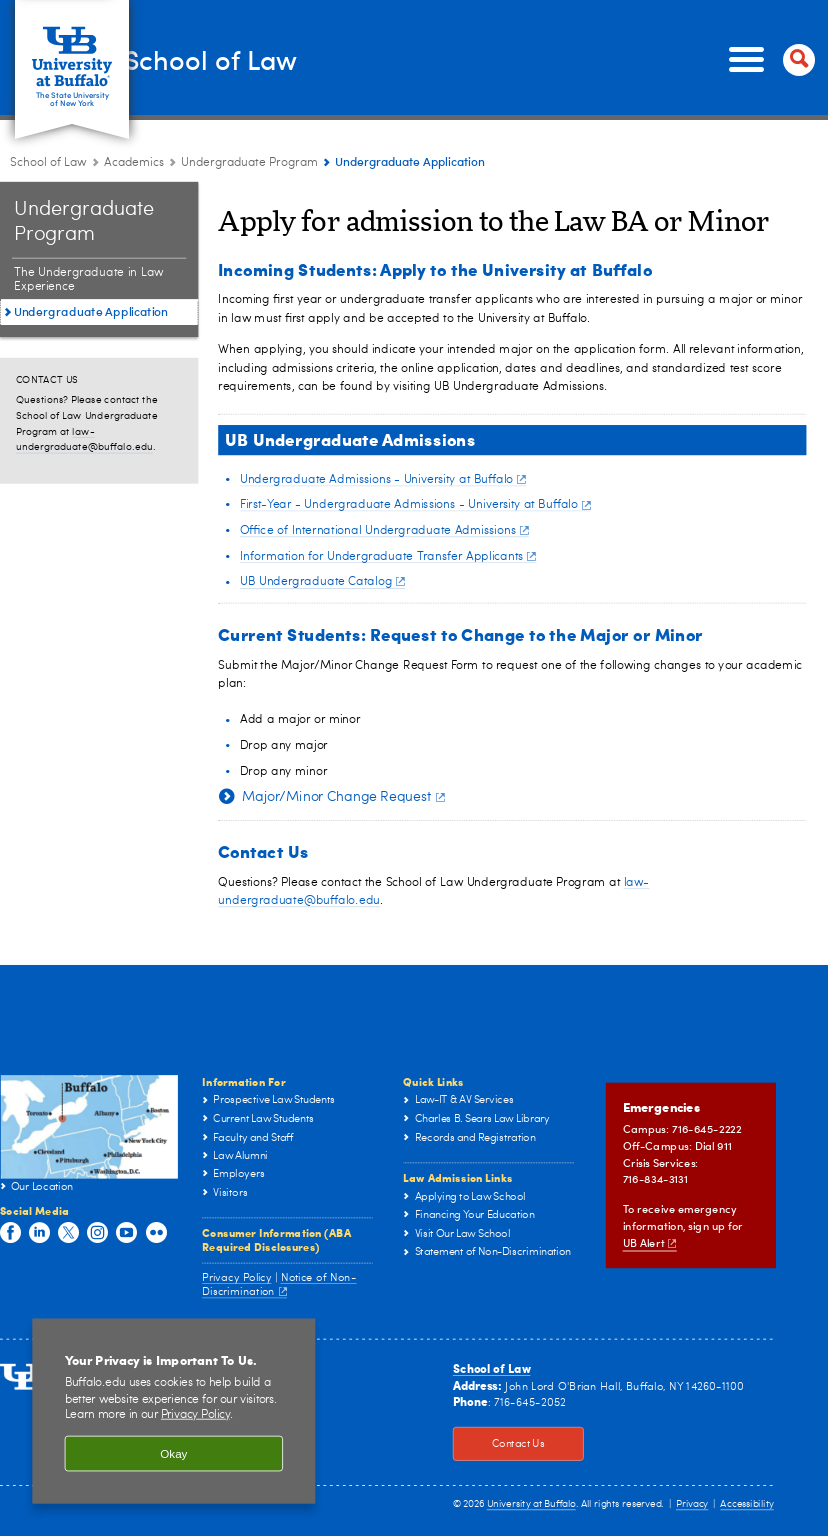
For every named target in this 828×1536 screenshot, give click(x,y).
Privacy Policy (237, 1277)
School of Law (261, 58)
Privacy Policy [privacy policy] (195, 1415)
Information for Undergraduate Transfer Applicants (388, 556)
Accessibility (746, 1505)
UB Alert (650, 1242)
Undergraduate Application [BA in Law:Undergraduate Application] (91, 311)
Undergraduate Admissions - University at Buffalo (383, 479)
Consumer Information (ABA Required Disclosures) (276, 1239)
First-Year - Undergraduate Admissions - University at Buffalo (415, 505)
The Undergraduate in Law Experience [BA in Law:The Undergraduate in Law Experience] (89, 279)
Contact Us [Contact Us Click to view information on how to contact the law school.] (499, 1444)
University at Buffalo (531, 1505)
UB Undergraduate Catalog (322, 582)
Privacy (692, 1505)
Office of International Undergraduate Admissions (384, 530)
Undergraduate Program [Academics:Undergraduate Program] (249, 163)
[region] (173, 1411)
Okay (173, 1453)
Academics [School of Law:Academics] (134, 163)
